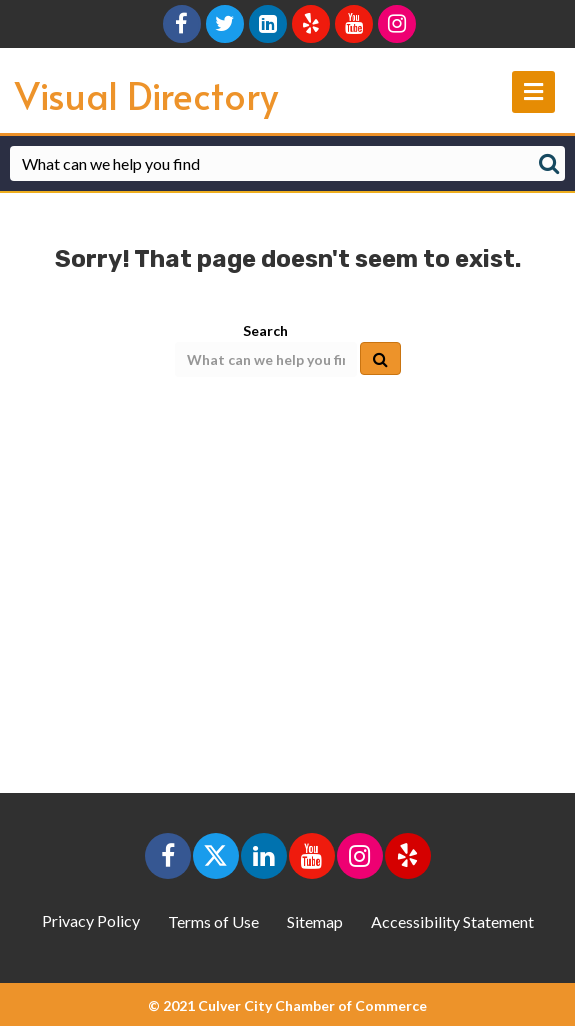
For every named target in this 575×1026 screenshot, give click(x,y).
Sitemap (315, 921)
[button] (168, 856)
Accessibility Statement (452, 921)
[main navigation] (533, 92)
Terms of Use (213, 921)
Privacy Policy (91, 920)
